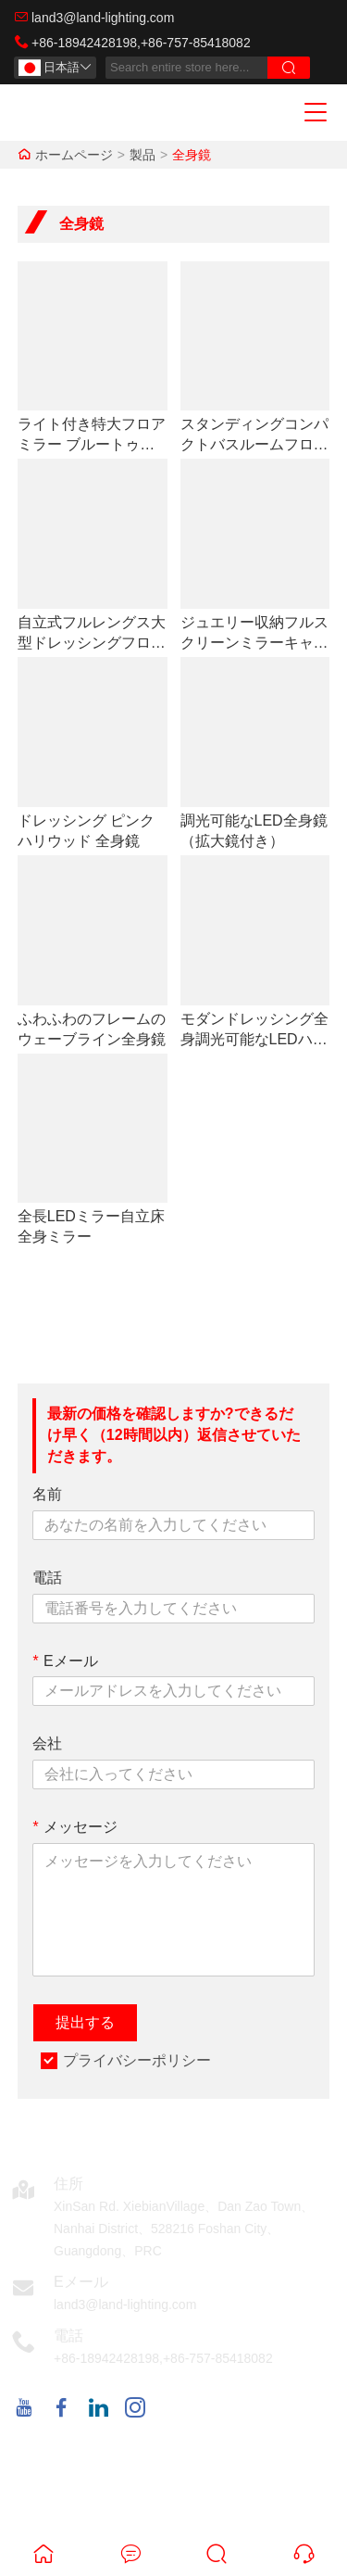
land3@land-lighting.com (102, 17)
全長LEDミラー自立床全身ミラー (91, 1226)
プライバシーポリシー (137, 2060)
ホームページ (74, 154)
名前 (47, 1494)
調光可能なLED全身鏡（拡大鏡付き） (254, 831)
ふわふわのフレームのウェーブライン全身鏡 (92, 1029)
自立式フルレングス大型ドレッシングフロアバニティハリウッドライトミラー (92, 633)
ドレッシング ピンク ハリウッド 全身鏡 (86, 831)
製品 (142, 154)
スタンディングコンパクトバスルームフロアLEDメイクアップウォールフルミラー (254, 435)
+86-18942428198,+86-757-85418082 (141, 42)
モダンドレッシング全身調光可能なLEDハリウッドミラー (254, 1030)
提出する (85, 2022)
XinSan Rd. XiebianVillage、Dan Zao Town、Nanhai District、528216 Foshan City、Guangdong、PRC (184, 2228)
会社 (47, 1743)
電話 (47, 1577)
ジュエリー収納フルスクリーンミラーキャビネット (254, 633)
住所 (68, 2183)
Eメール (65, 1661)
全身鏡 (191, 154)
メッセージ (75, 1827)
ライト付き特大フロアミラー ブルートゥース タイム (92, 435)
